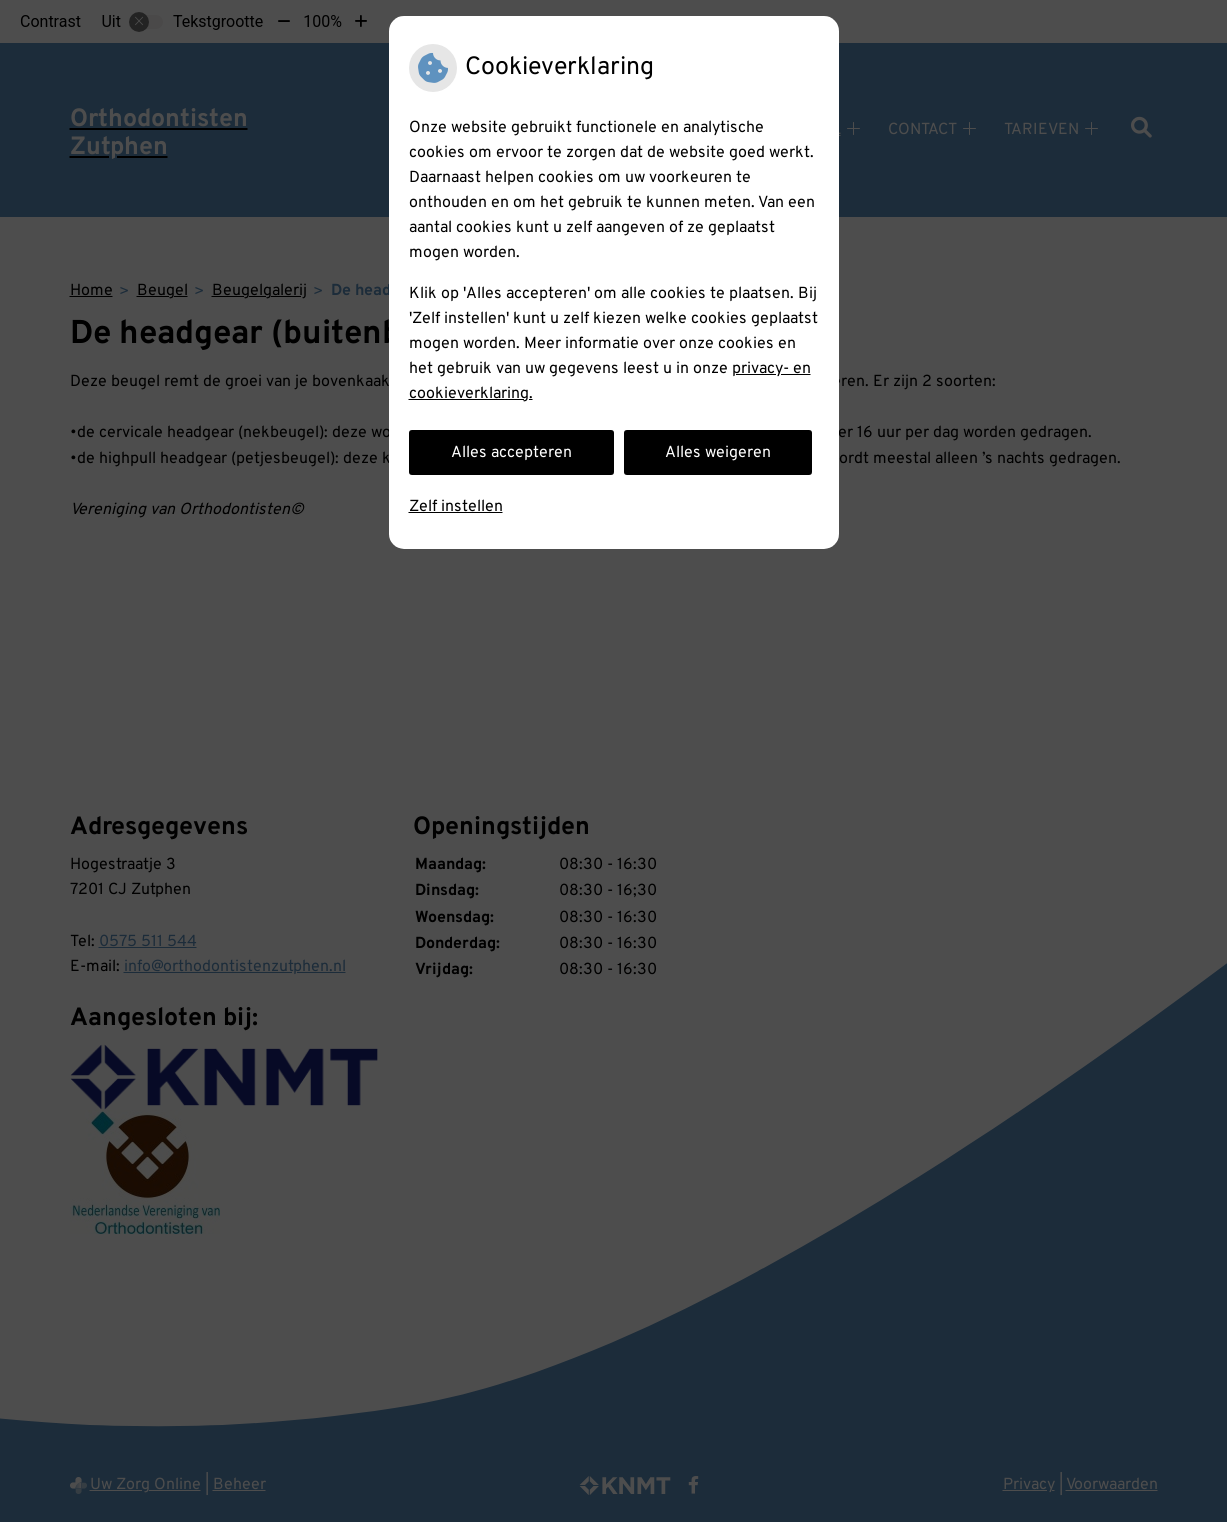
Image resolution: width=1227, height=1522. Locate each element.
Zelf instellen (456, 507)
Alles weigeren (718, 453)
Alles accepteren (511, 453)
